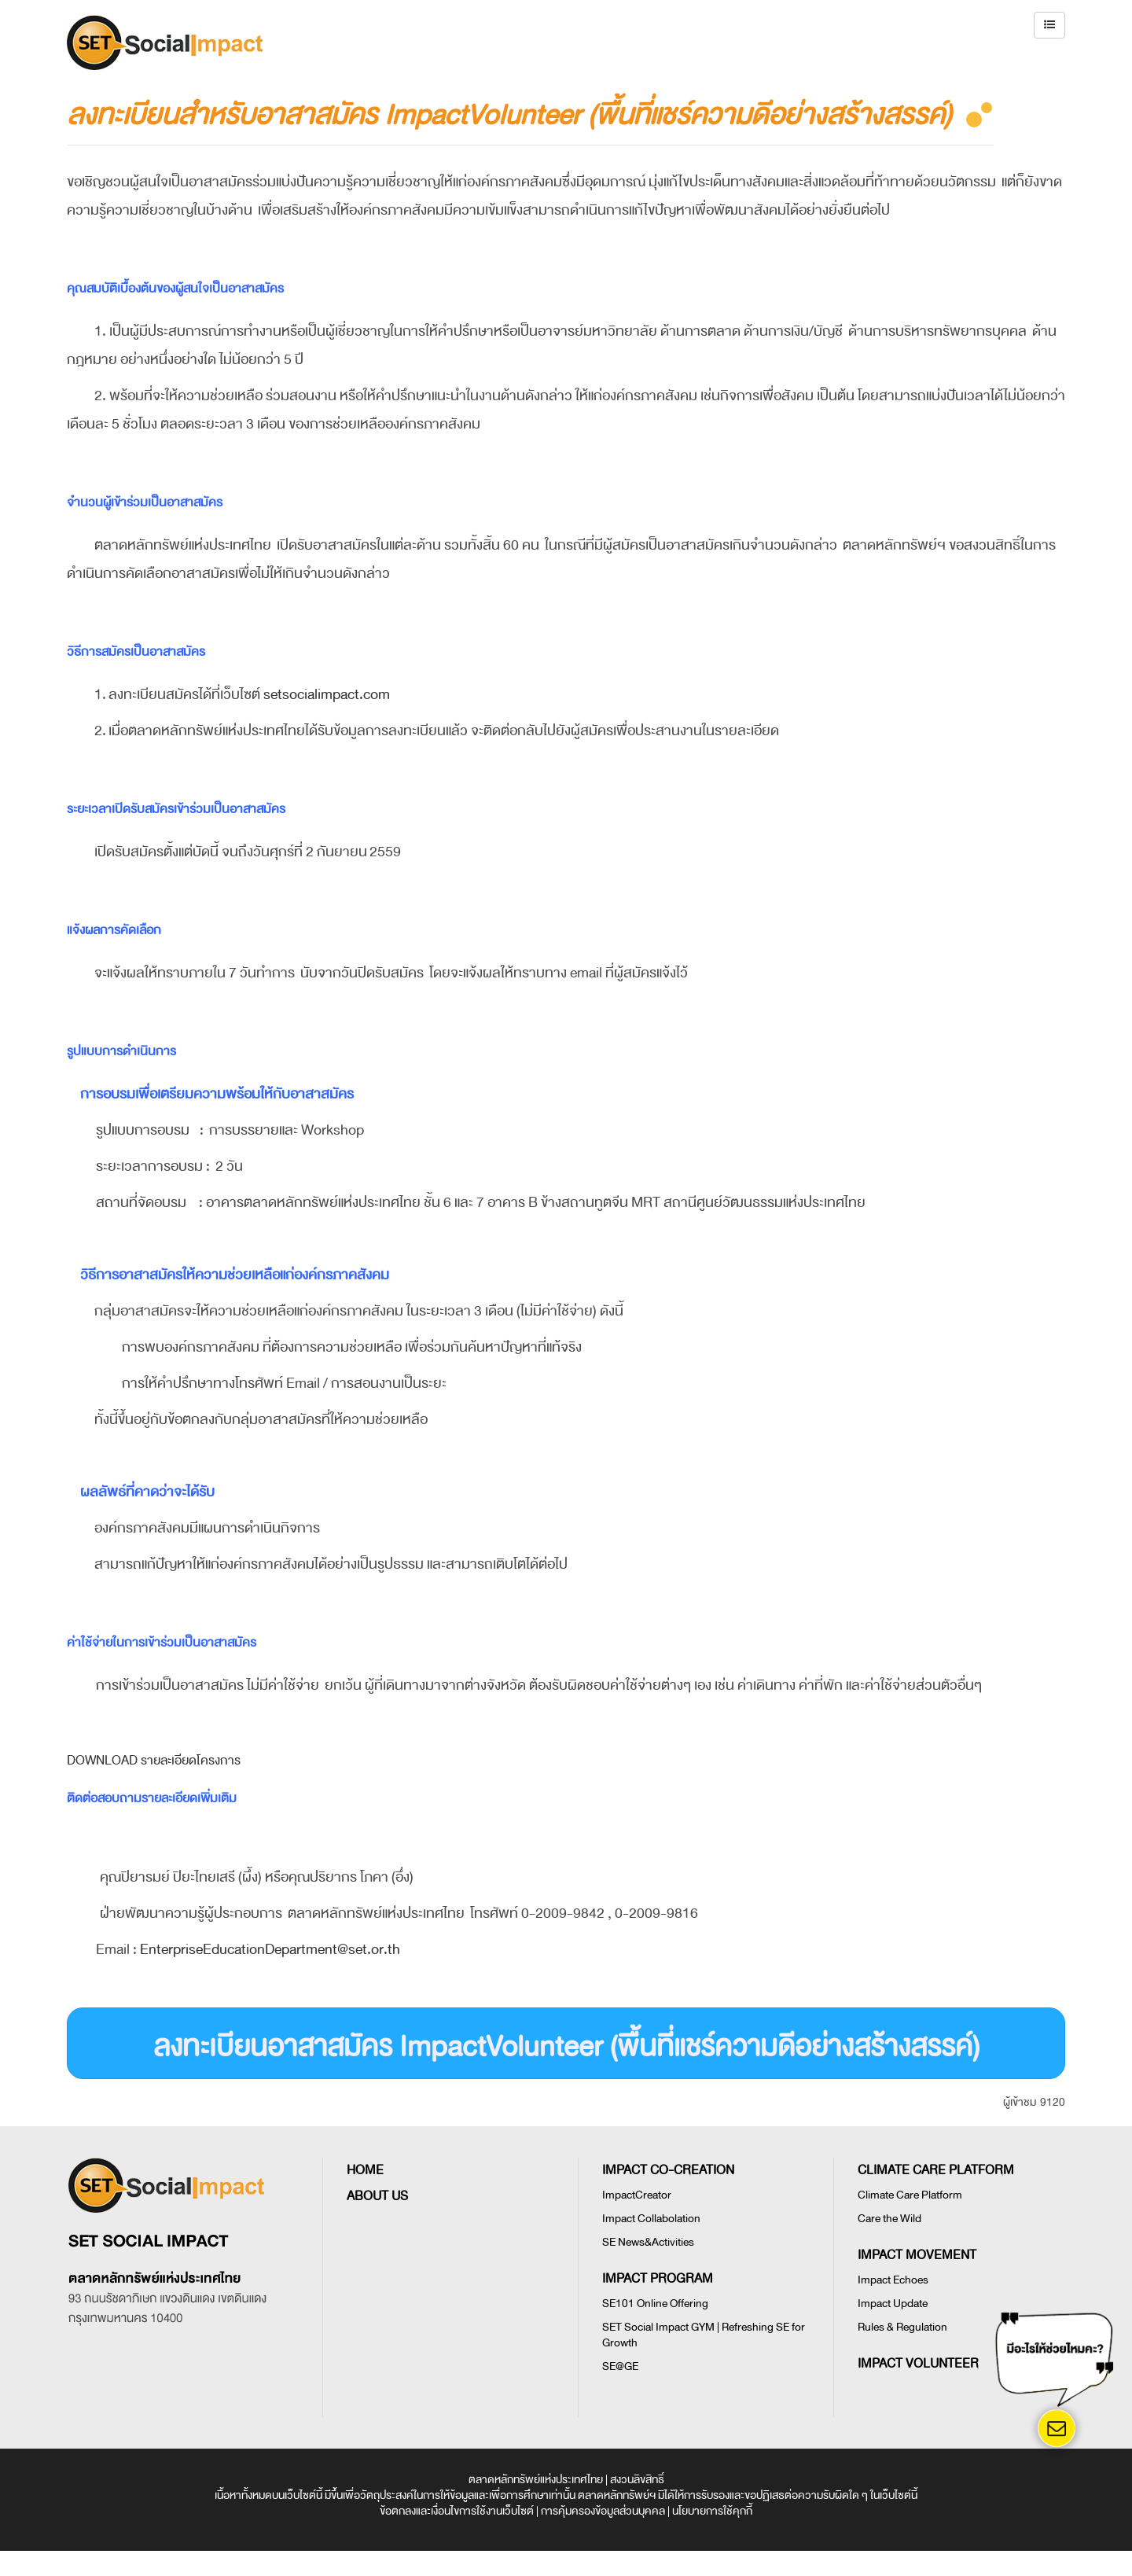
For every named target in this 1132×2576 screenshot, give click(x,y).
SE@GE (620, 2366)
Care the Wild (889, 2219)
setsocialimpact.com (326, 694)
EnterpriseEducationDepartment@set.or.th (270, 1949)
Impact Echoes (893, 2280)
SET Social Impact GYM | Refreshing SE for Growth (703, 2335)
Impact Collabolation (651, 2219)
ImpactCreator (636, 2195)
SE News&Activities (648, 2242)
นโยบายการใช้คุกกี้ (712, 2511)
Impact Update (893, 2303)
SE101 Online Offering (655, 2303)
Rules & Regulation (902, 2327)
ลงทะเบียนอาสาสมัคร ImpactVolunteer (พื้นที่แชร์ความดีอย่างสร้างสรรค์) (566, 2047)
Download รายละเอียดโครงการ (154, 1760)
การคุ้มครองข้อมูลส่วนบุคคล (603, 2511)
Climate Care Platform (910, 2195)
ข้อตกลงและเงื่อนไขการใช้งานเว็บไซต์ (457, 2511)
